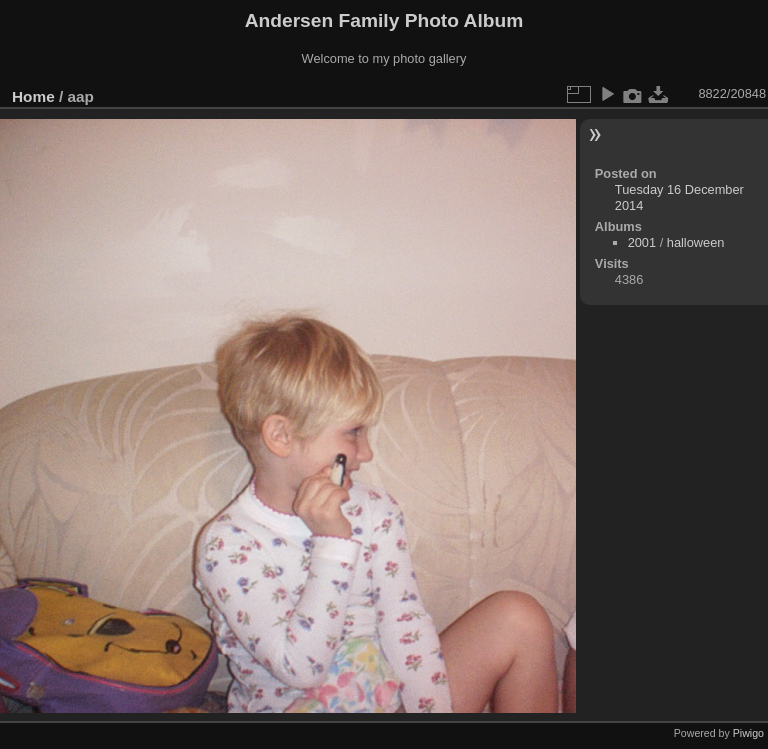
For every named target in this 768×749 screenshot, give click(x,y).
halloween (696, 242)
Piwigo (748, 733)
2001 (642, 242)
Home (33, 96)
